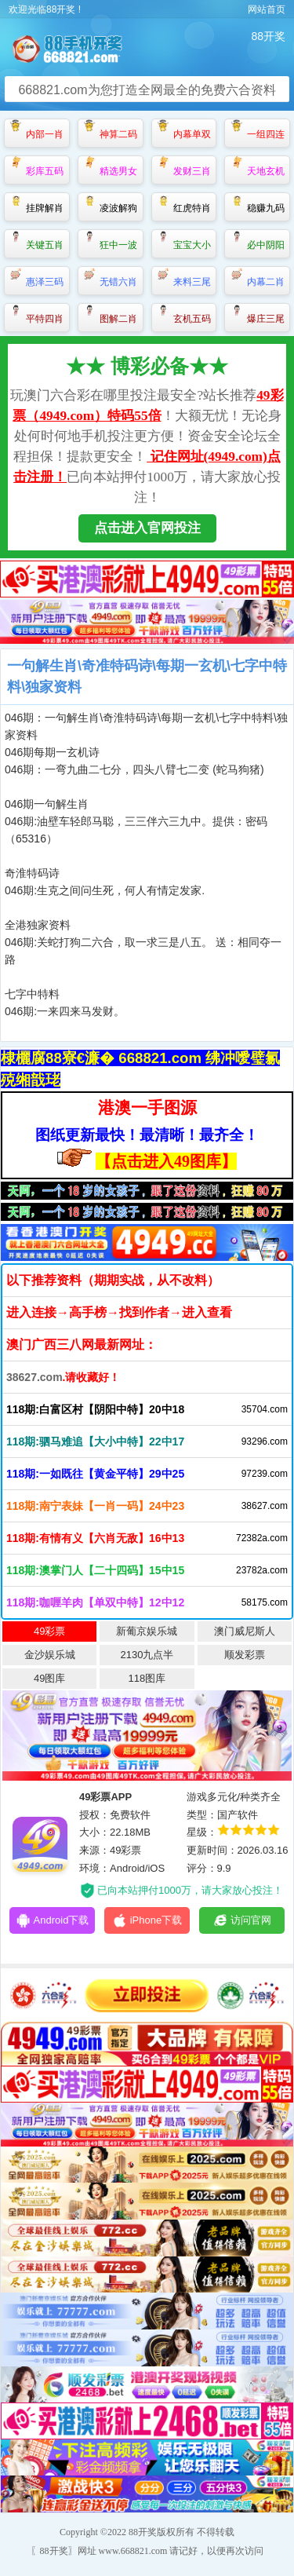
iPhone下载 (147, 1920)
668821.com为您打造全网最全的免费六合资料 (146, 90)
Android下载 (52, 1920)
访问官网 (241, 1920)
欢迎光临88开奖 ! (45, 9)
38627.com (34, 1377)
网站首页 (266, 9)
